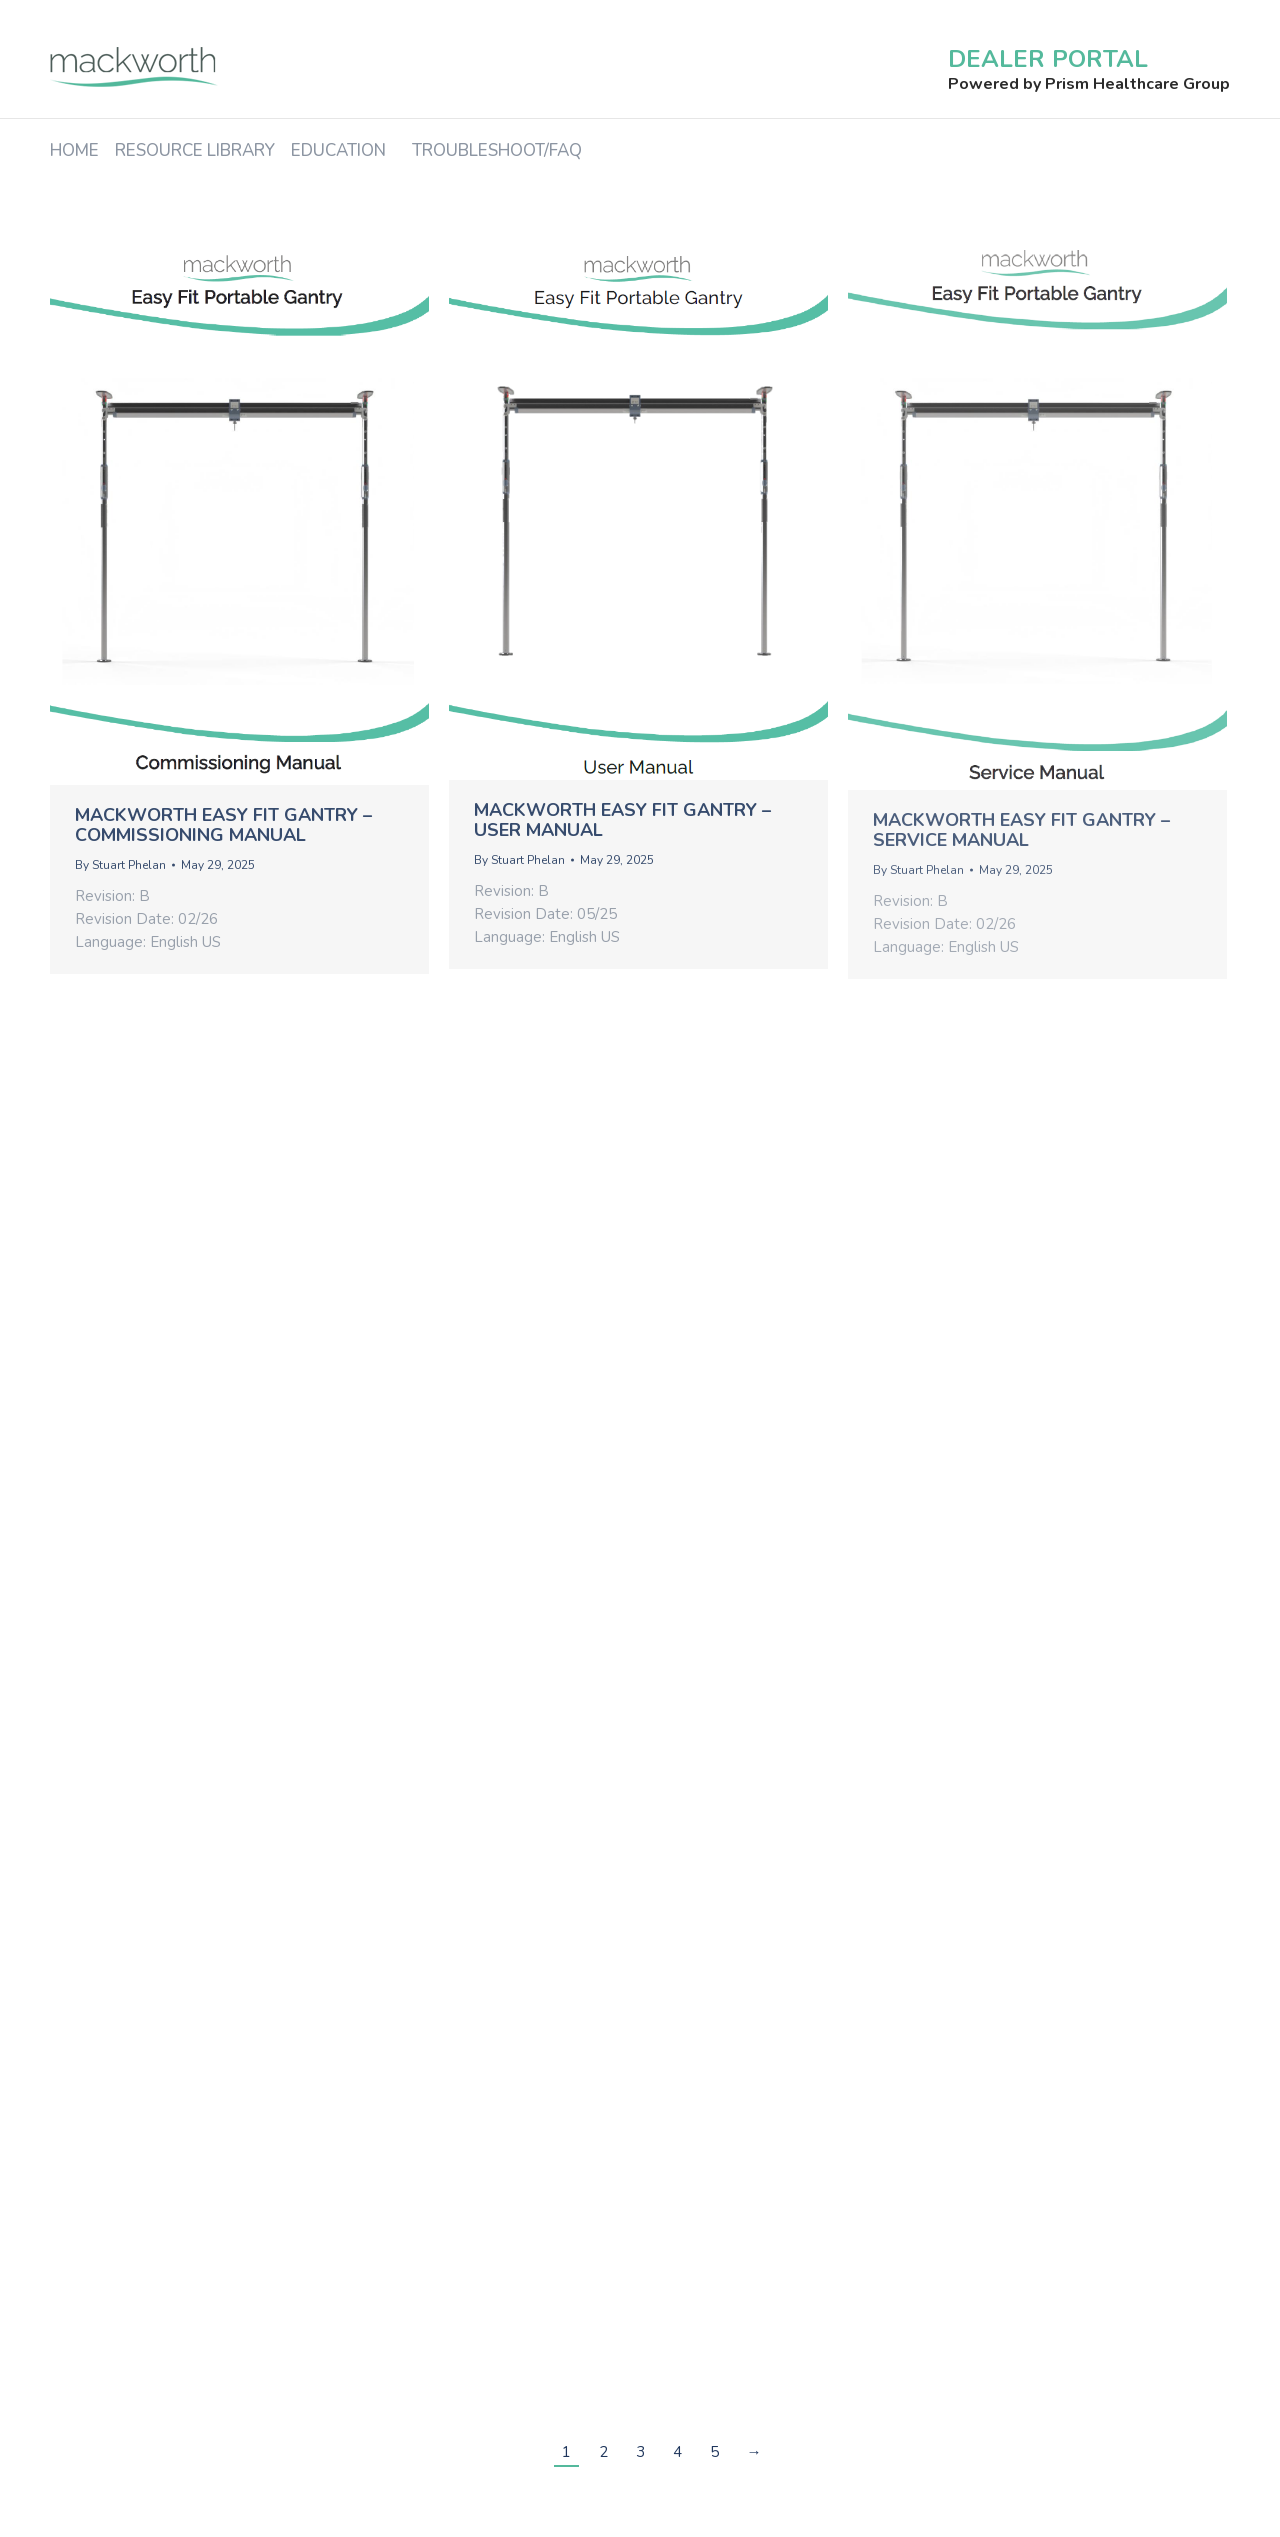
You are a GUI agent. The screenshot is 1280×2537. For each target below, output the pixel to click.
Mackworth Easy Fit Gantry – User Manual (622, 820)
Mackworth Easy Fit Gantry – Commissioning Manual (223, 825)
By (120, 865)
